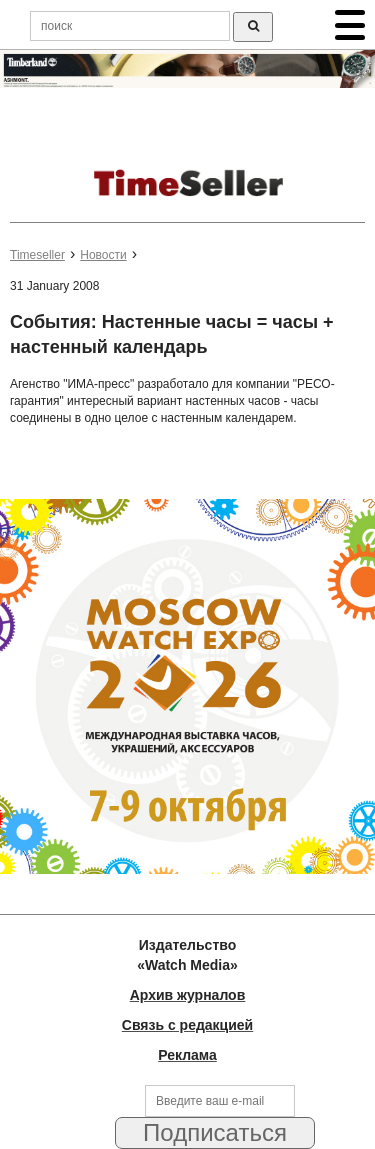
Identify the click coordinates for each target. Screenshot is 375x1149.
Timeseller (37, 255)
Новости (103, 255)
